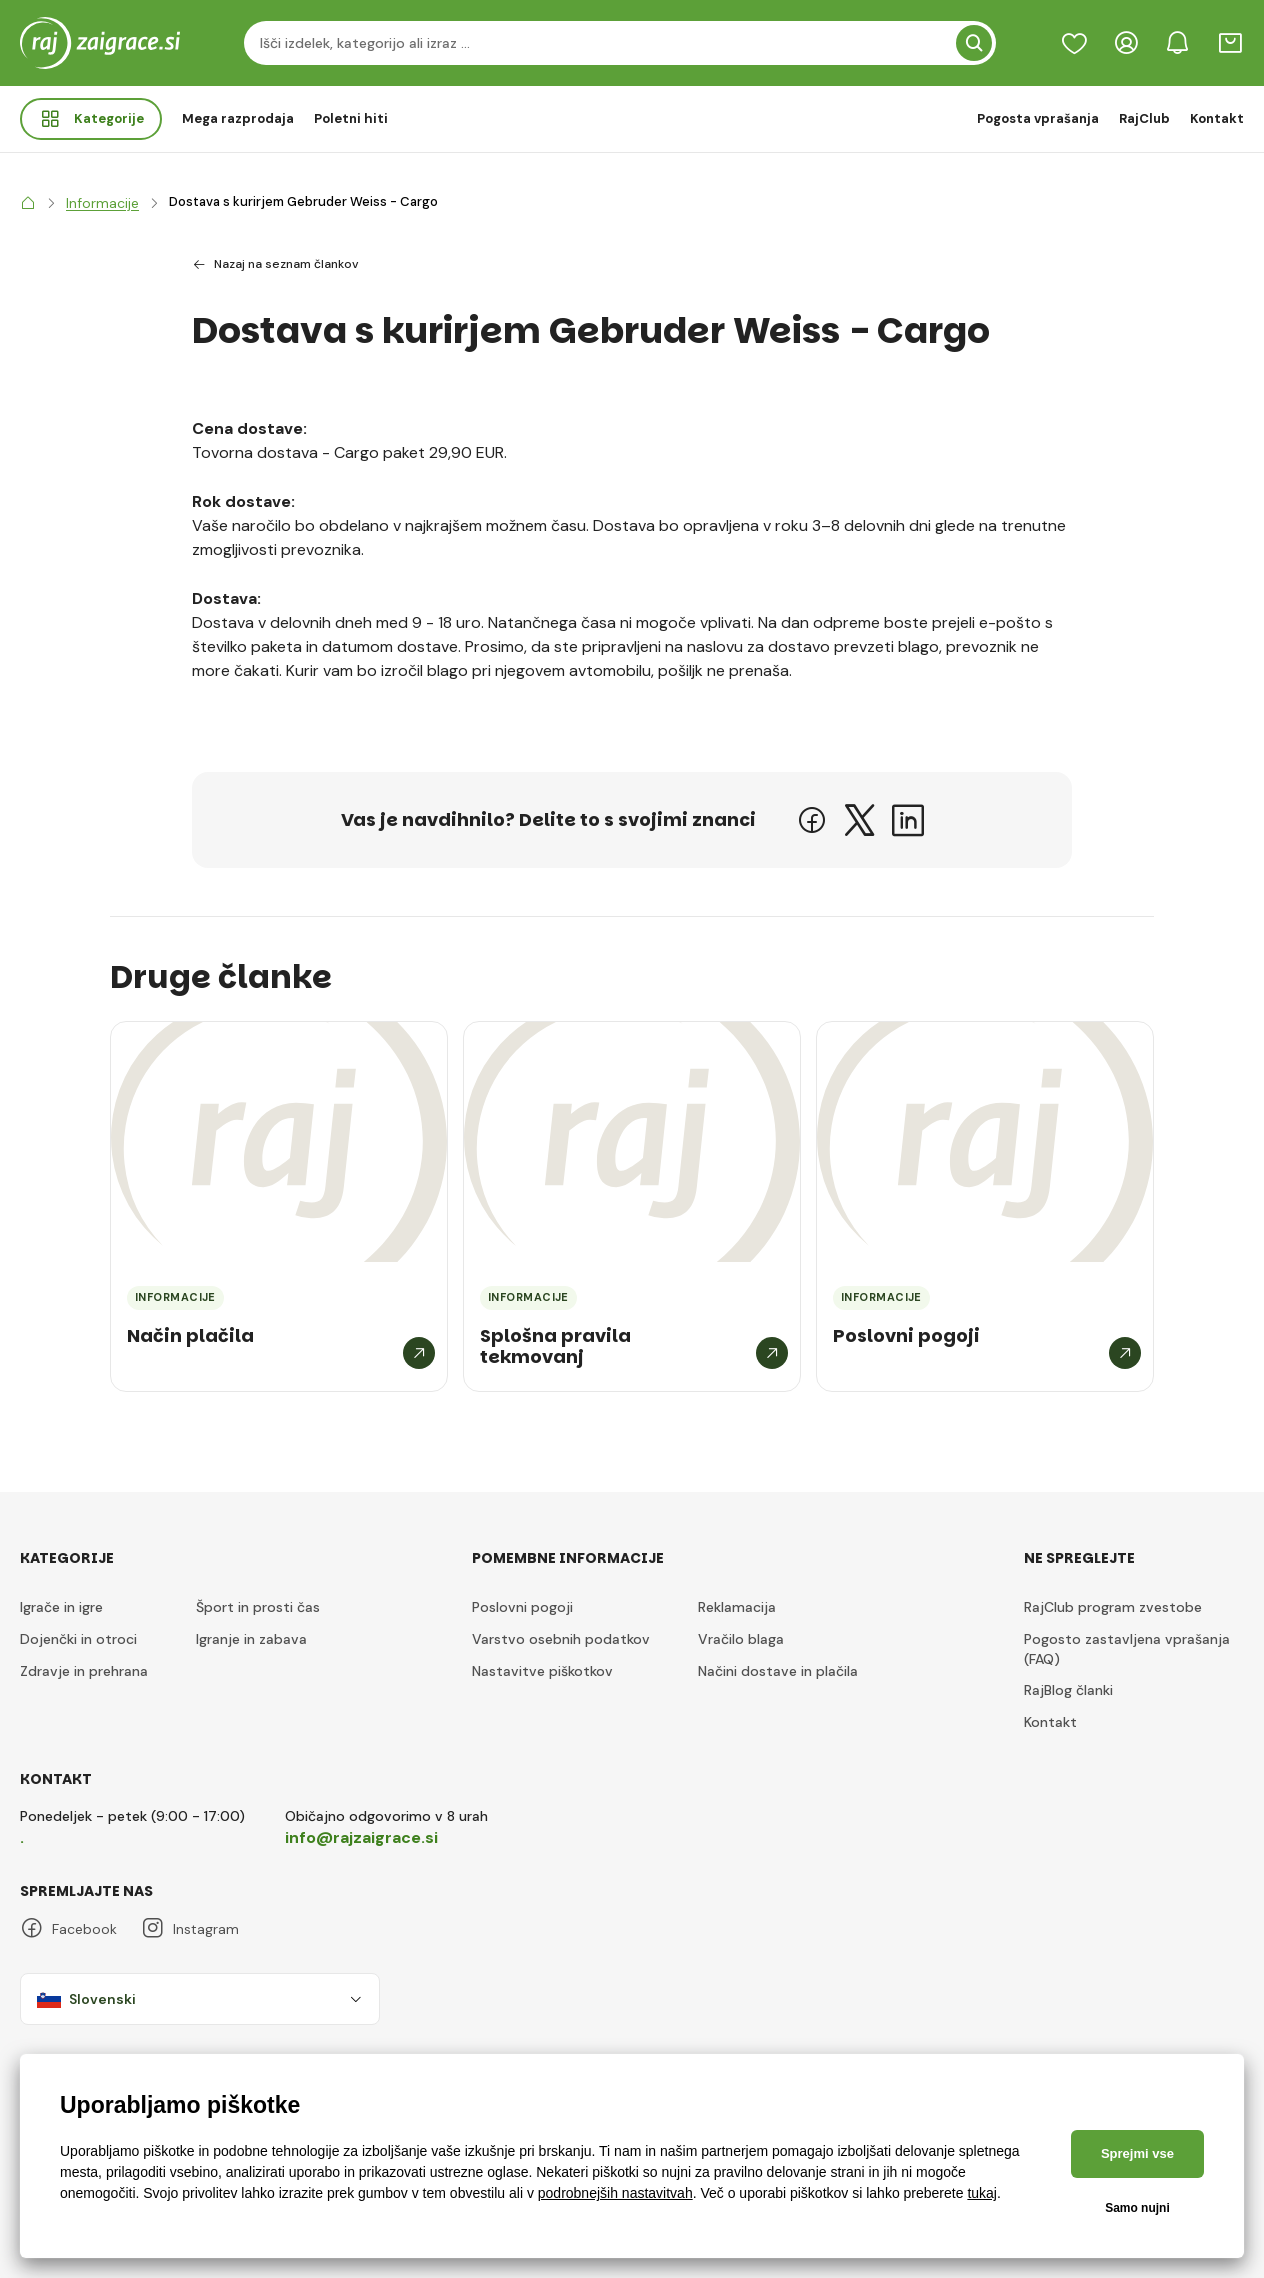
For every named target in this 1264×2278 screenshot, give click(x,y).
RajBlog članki (1068, 1690)
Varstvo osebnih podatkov (561, 1639)
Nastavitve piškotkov (542, 1671)
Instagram (190, 1928)
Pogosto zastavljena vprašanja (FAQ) (1127, 1649)
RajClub (1144, 118)
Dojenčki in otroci (78, 1639)
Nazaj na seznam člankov (275, 265)
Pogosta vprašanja (1038, 118)
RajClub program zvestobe (1113, 1607)
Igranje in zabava (251, 1639)
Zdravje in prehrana (84, 1671)
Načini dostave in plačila (778, 1671)
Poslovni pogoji (522, 1607)
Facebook (68, 1928)
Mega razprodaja (238, 118)
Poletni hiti (351, 118)
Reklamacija (737, 1607)
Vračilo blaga (741, 1639)
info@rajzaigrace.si (361, 1837)
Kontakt (1217, 118)
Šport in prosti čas (258, 1607)
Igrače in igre (61, 1607)
